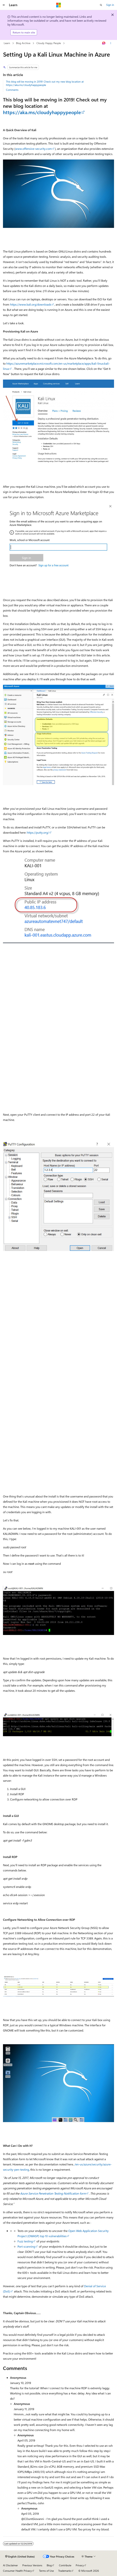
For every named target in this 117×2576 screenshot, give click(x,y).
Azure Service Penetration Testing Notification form (53, 2193)
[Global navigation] (3, 5)
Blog (49, 2565)
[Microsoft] (58, 5)
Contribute (65, 2565)
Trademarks (64, 2570)
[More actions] (111, 43)
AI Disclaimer (10, 2565)
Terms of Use (46, 2570)
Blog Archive (23, 43)
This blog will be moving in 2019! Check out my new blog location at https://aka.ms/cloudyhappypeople (45, 83)
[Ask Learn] (104, 43)
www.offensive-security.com (33, 149)
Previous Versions (32, 2565)
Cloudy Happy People (48, 43)
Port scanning (26, 2246)
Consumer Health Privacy (17, 2570)
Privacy (80, 2565)
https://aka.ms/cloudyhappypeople (42, 112)
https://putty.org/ (38, 832)
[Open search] (101, 5)
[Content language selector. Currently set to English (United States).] (20, 2557)
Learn (7, 43)
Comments (12, 90)
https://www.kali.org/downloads (30, 304)
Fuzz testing (25, 2241)
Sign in (110, 5)
